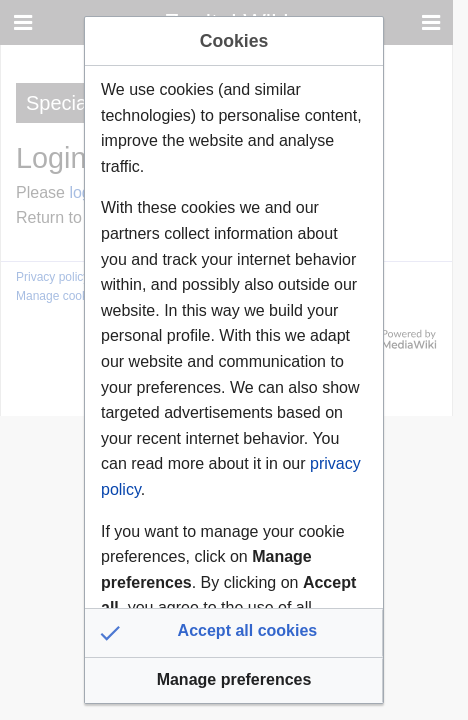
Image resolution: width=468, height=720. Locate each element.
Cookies (234, 41)
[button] (234, 633)
